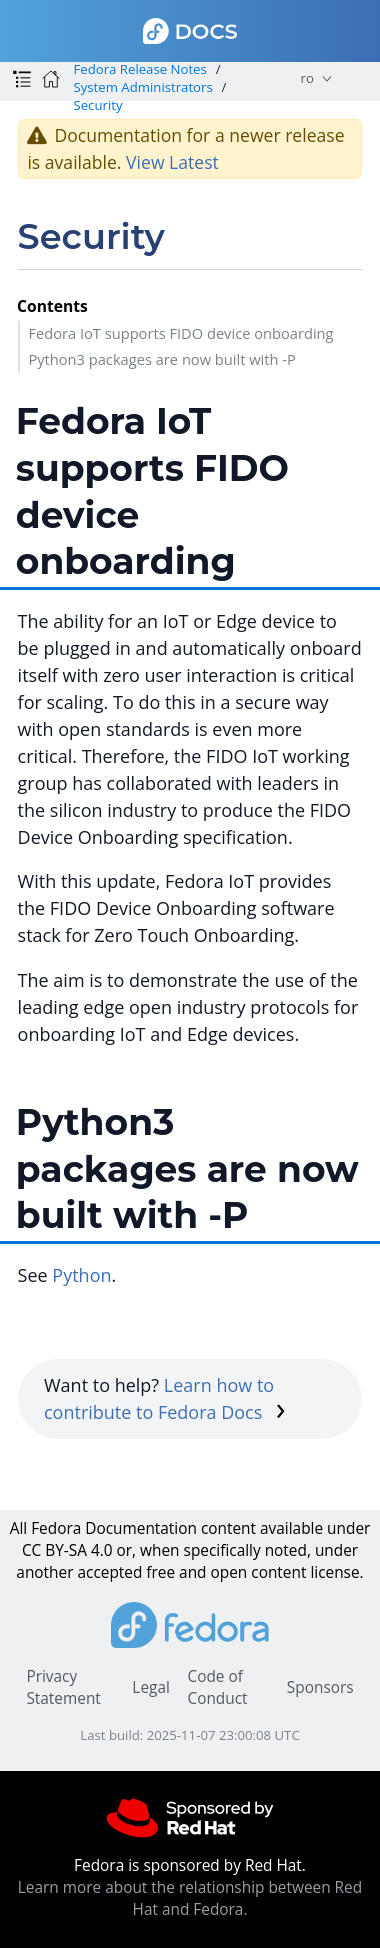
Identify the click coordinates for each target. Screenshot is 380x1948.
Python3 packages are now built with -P (161, 359)
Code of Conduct (217, 1687)
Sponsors (320, 1687)
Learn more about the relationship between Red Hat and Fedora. (190, 1898)
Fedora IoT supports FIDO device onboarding (180, 333)
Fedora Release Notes (139, 69)
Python (81, 1275)
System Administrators (142, 87)
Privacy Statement (63, 1687)
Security (97, 105)
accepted (109, 1572)
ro (307, 78)
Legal (150, 1687)
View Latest (172, 162)
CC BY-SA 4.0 (67, 1550)
